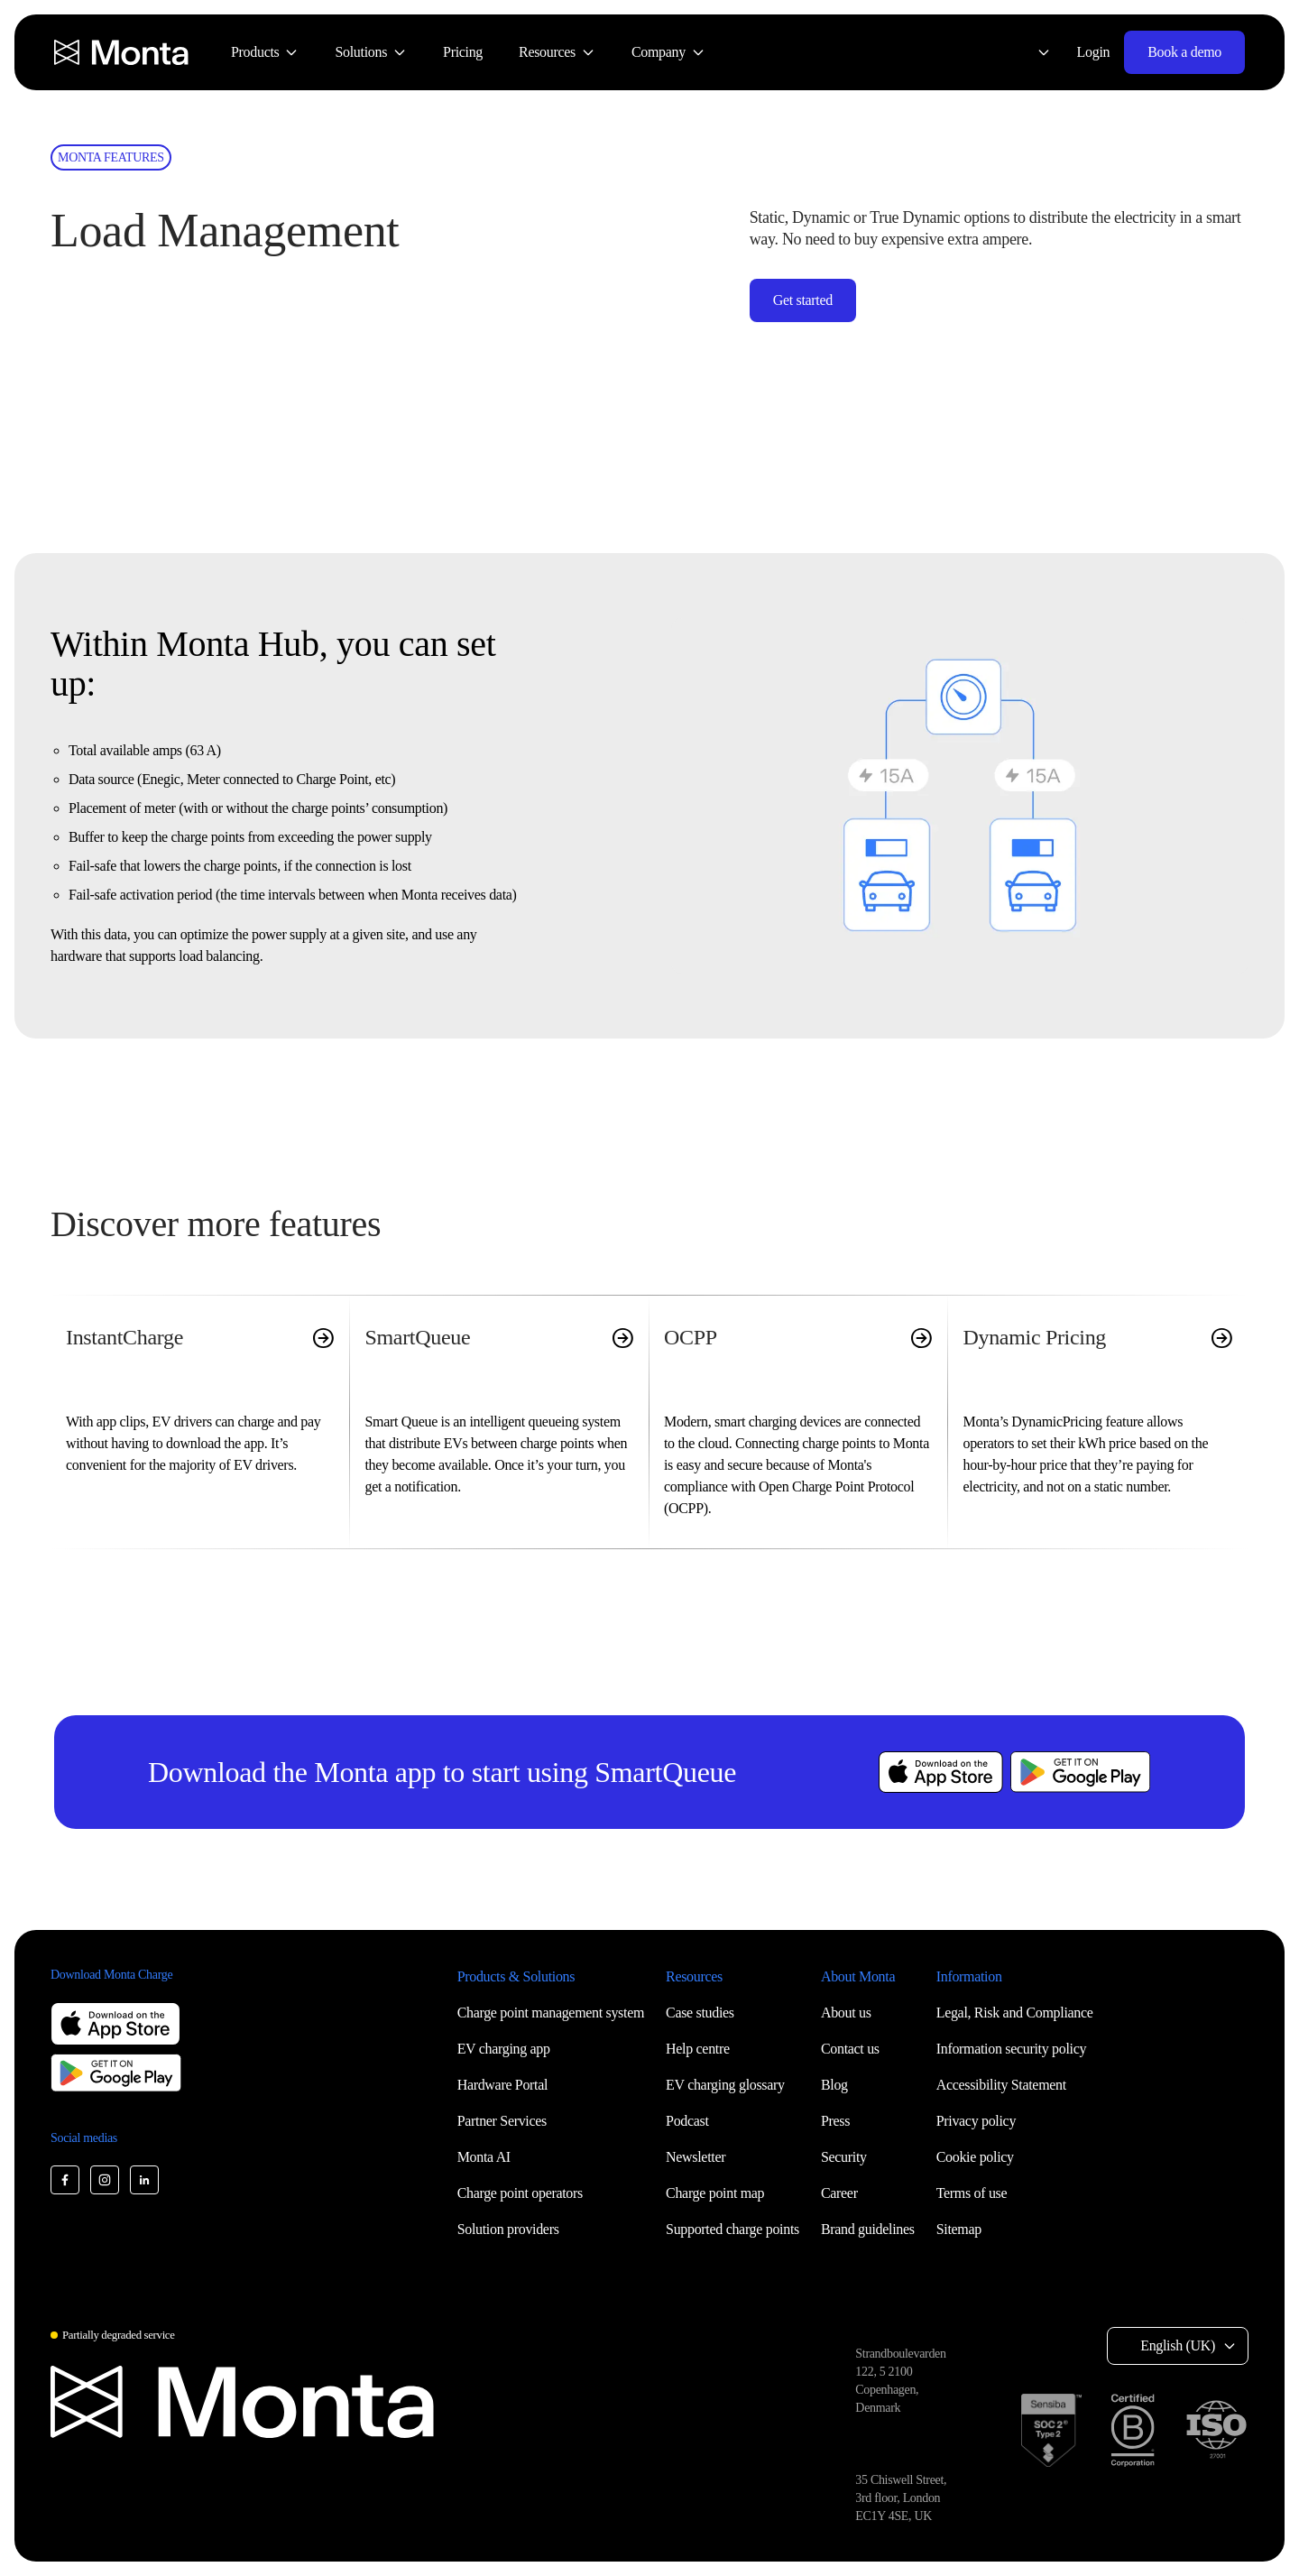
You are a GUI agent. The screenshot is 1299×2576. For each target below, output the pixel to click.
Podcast (687, 2120)
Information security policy (1011, 2048)
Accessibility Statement (1001, 2084)
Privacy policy (976, 2120)
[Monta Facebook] (65, 2179)
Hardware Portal (502, 2084)
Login (1093, 52)
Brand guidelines (868, 2229)
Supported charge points (732, 2229)
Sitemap (958, 2229)
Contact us (850, 2048)
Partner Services (502, 2120)
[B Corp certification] (1132, 2430)
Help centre (698, 2048)
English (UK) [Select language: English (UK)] (1178, 2345)
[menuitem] (264, 52)
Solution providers (508, 2229)
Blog (834, 2084)
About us (846, 2012)
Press (835, 2120)
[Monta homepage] (122, 52)
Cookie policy (975, 2157)
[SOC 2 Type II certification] (1051, 2430)
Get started (803, 300)
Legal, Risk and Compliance (1014, 2012)
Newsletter (695, 2157)
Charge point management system (550, 2012)
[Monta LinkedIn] (144, 2179)
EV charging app (503, 2048)
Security (844, 2157)
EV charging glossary (725, 2084)
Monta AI (484, 2157)
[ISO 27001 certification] (1216, 2429)
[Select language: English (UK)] (1033, 52)
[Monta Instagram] (104, 2179)
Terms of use (972, 2193)
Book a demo (1184, 52)
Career (839, 2193)
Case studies (700, 2012)
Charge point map (715, 2193)
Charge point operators (520, 2193)
